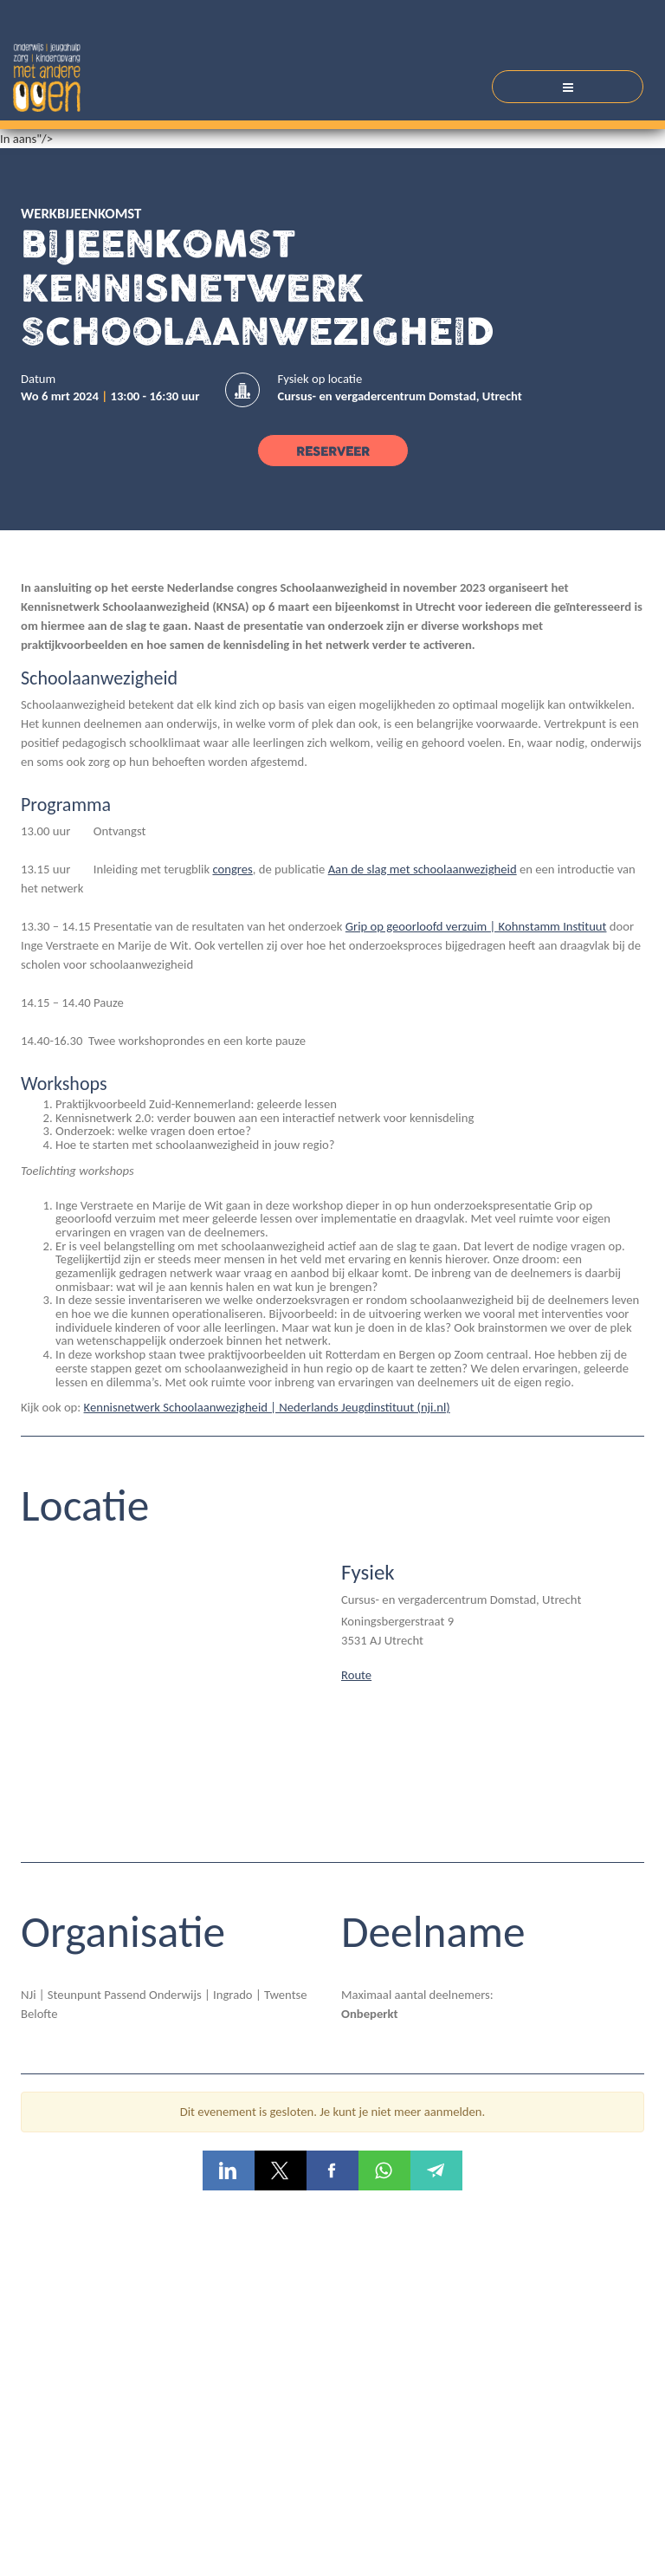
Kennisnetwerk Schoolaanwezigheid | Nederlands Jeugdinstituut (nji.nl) (267, 1407)
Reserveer (333, 451)
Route (356, 1675)
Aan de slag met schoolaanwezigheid (422, 869)
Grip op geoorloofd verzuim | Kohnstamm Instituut (476, 926)
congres (232, 869)
